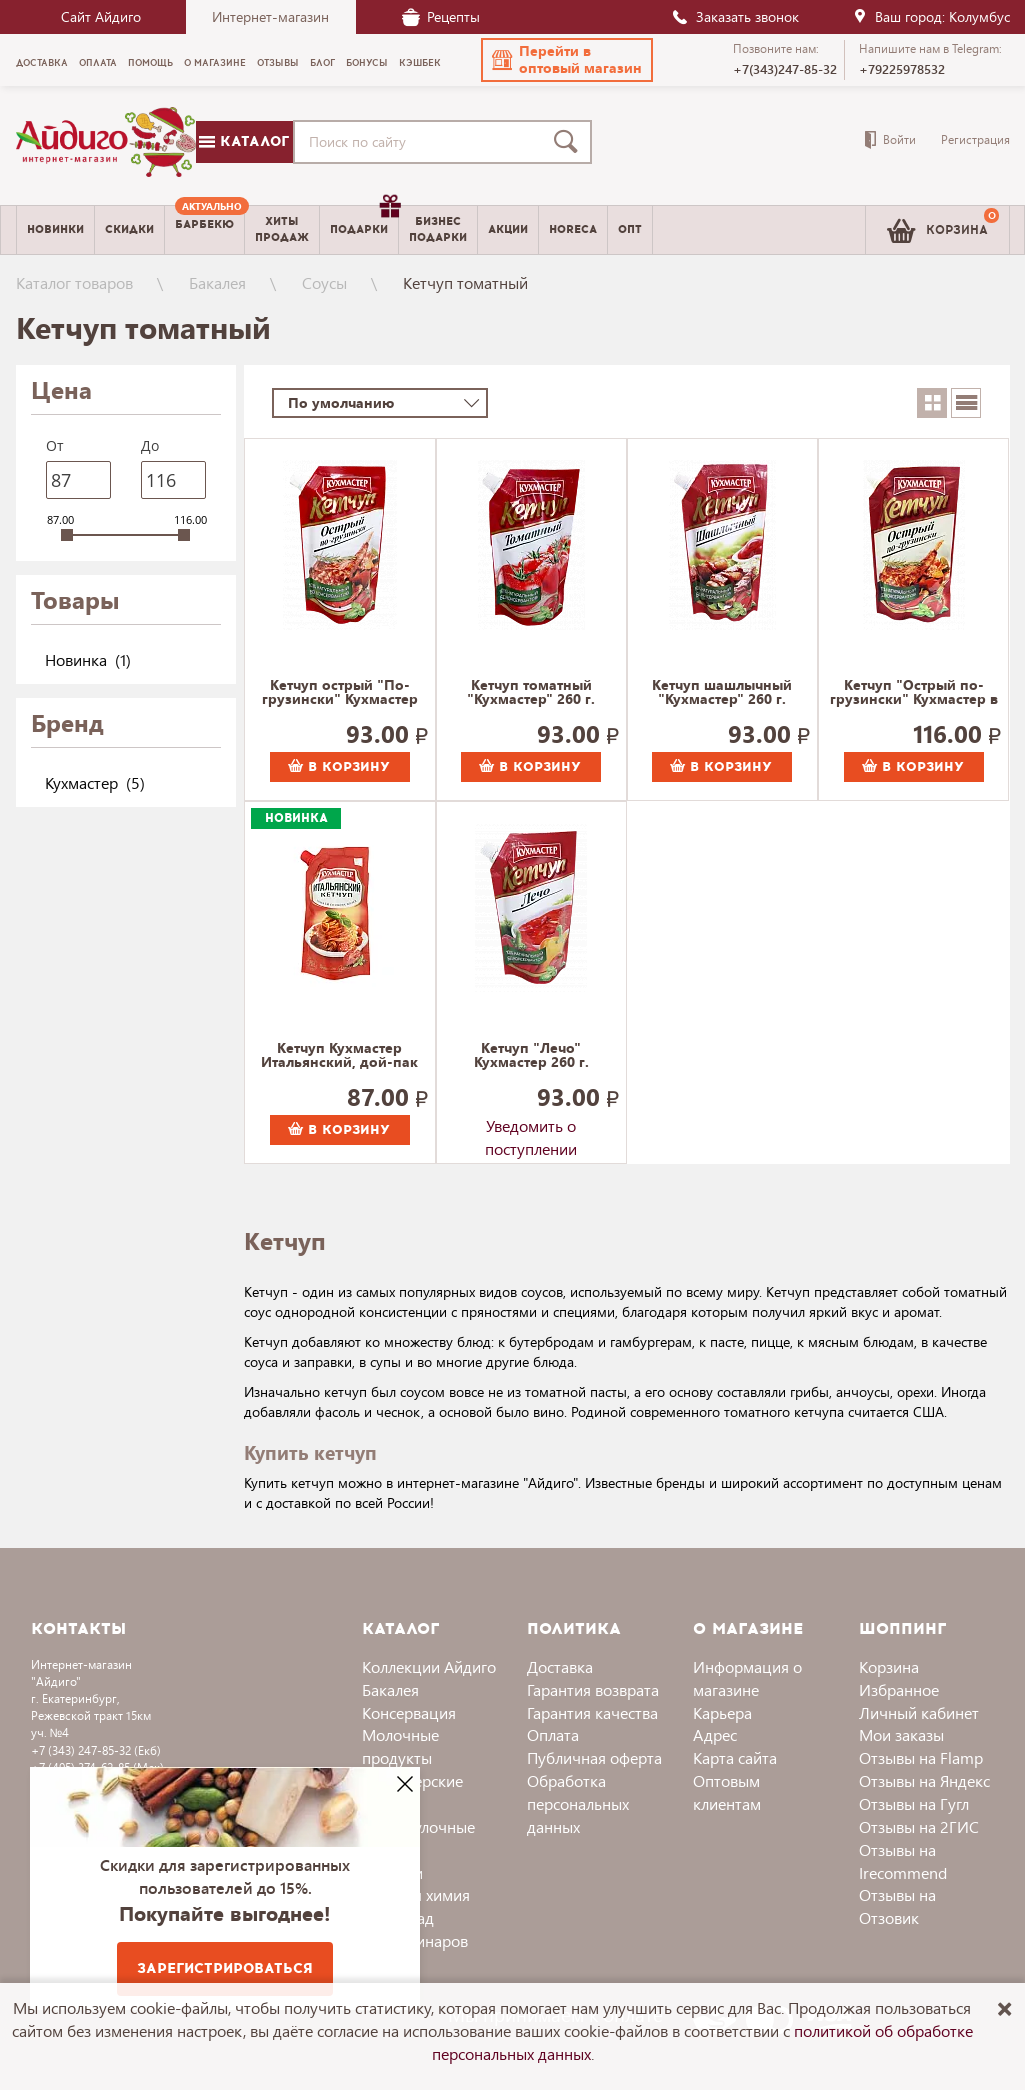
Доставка (560, 1666)
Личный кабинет (919, 1712)
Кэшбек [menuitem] (420, 63)
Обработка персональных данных (578, 1803)
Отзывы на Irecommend (903, 1861)
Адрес (715, 1734)
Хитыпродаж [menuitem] (282, 229)
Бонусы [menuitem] (367, 63)
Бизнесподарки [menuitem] (438, 229)
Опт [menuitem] (630, 229)
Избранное (899, 1689)
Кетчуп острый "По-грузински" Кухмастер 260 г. (340, 693)
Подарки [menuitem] (364, 222)
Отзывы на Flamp (921, 1757)
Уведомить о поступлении (531, 1130)
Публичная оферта (594, 1757)
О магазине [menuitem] (215, 63)
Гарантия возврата (593, 1689)
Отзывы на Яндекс (924, 1780)
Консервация (409, 1712)
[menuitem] (204, 230)
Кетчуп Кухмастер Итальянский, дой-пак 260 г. (339, 1056)
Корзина (889, 1666)
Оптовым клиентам (727, 1792)
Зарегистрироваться (225, 1968)
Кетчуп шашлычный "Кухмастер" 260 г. (722, 693)
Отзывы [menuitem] (278, 63)
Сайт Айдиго (101, 16)
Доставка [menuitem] (42, 63)
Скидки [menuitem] (129, 229)
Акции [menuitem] (508, 229)
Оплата (553, 1734)
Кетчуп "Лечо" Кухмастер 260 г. (531, 1056)
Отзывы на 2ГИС (919, 1826)
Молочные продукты (400, 1746)
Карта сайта (735, 1757)
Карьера (722, 1712)
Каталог (244, 141)
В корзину (339, 767)
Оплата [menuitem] (98, 63)
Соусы (324, 282)
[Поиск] (570, 142)
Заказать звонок (735, 16)
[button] (567, 60)
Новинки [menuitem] (55, 229)
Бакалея (217, 282)
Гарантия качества (592, 1712)
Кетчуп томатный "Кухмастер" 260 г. (531, 693)
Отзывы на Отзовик (897, 1906)
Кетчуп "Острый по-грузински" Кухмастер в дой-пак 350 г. (914, 693)
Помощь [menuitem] (150, 63)
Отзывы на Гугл (914, 1803)
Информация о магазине (747, 1678)
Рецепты (441, 16)
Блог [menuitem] (322, 63)
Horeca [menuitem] (573, 229)
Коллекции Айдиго (429, 1666)
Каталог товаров (74, 282)
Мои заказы (901, 1734)
